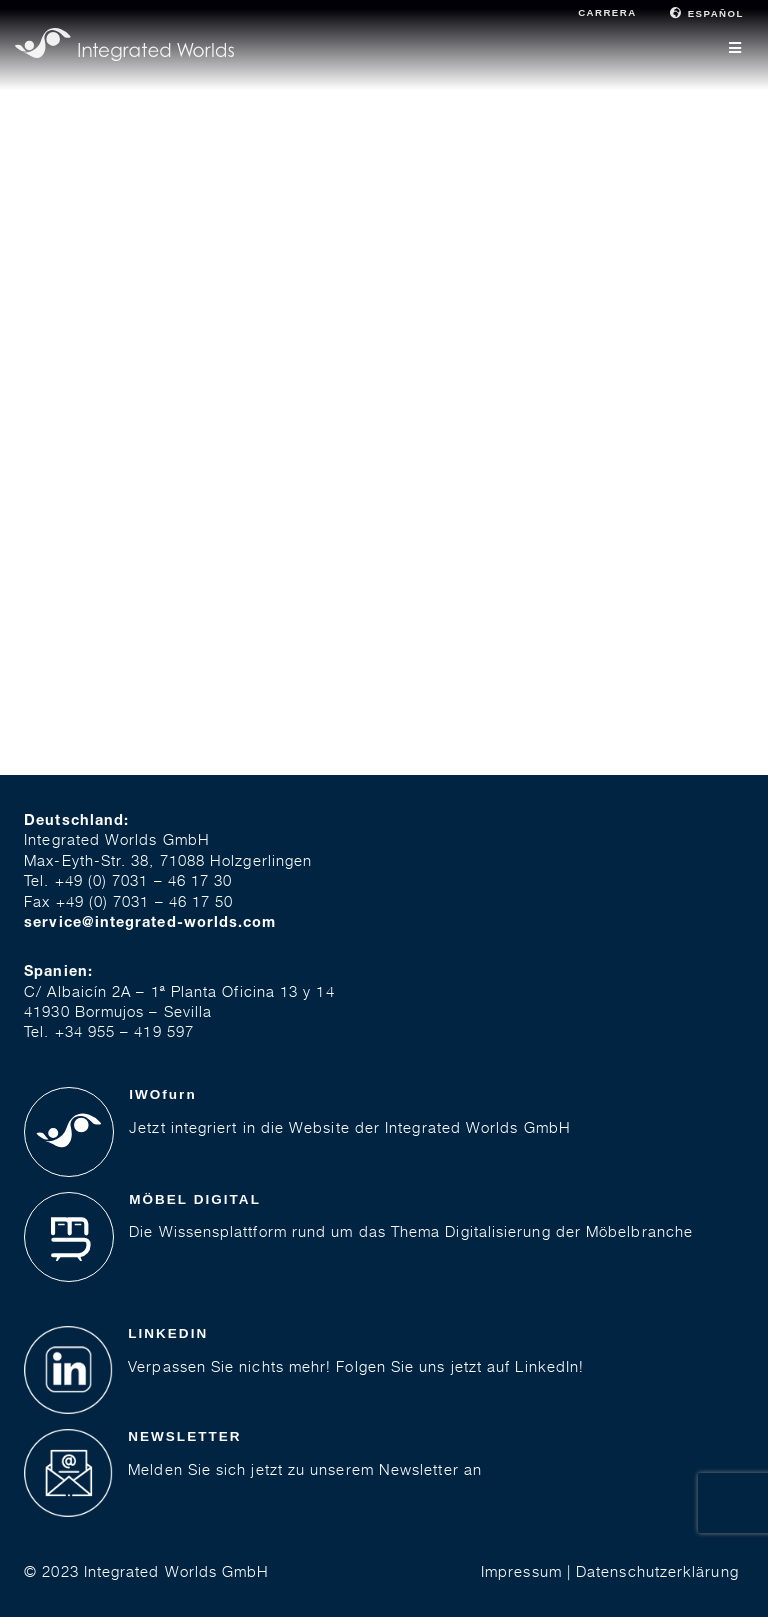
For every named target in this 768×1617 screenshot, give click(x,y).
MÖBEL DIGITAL (195, 1199)
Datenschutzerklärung (657, 1571)
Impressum (521, 1571)
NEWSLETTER (184, 1436)
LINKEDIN (168, 1333)
